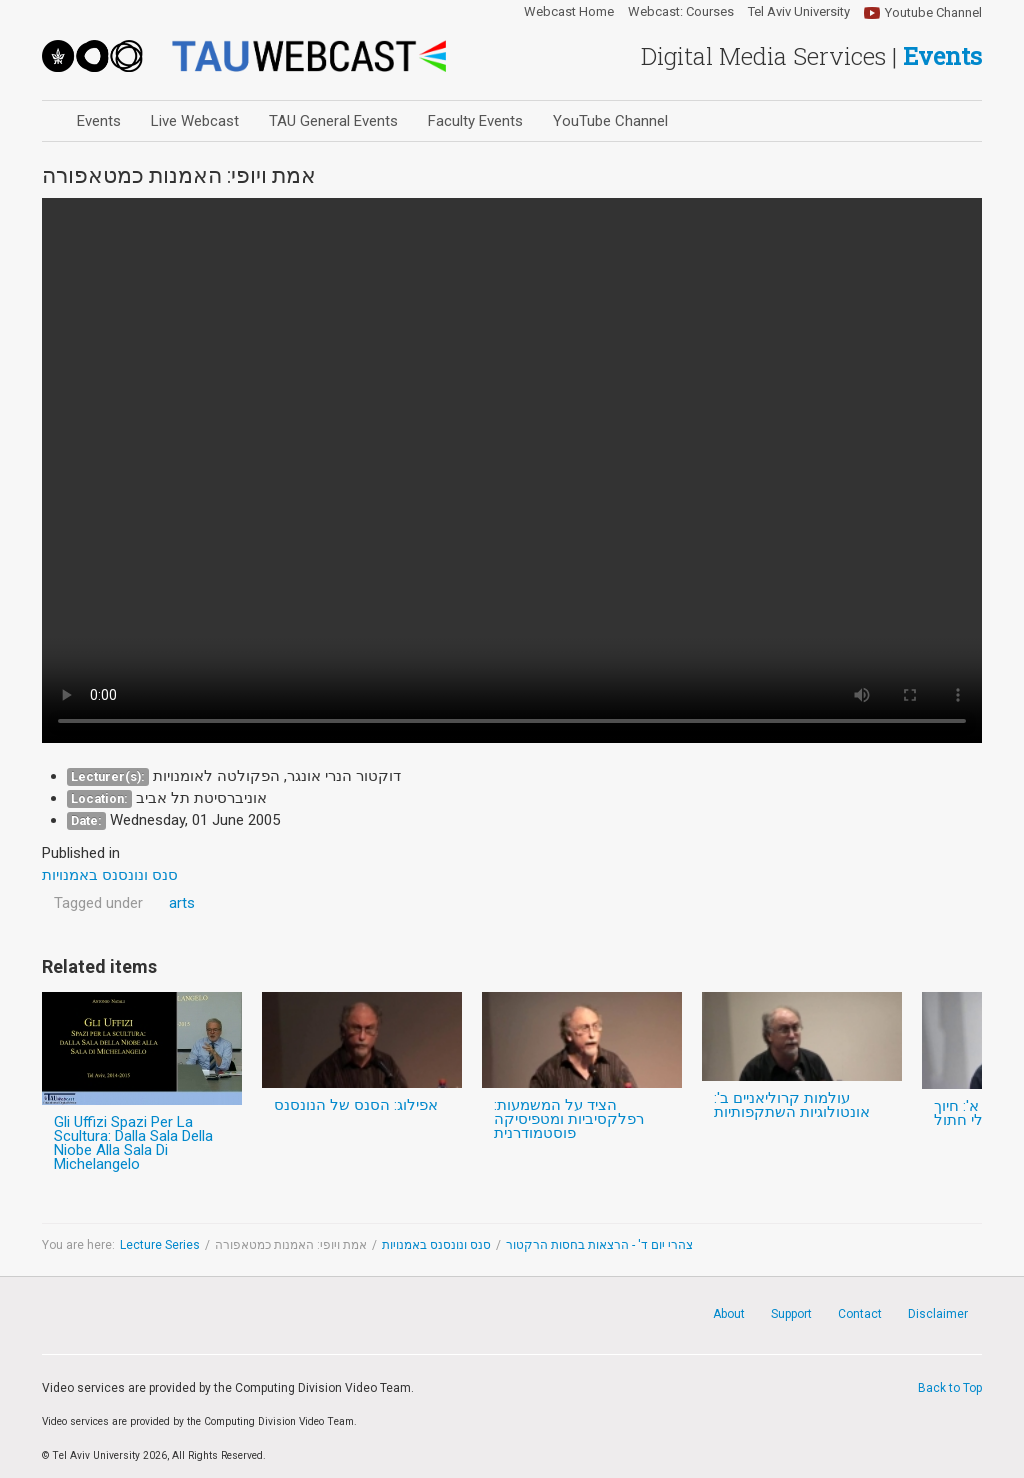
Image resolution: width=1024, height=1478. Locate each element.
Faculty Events (475, 121)
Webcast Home (569, 12)
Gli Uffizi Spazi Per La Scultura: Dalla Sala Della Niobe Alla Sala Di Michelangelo (133, 1143)
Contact (860, 1314)
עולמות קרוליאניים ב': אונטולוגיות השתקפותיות (792, 1105)
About (729, 1314)
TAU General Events (333, 121)
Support (791, 1314)
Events (99, 121)
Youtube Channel (933, 12)
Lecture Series (160, 1245)
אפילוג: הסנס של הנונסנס (356, 1105)
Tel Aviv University (799, 12)
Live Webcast (195, 121)
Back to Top (950, 1388)
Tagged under (98, 903)
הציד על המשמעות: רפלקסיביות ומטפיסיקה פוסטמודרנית (569, 1119)
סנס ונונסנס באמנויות (436, 1245)
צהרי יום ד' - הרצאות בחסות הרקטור (599, 1245)
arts (182, 903)
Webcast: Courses (681, 12)
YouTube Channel (610, 121)
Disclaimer (938, 1314)
